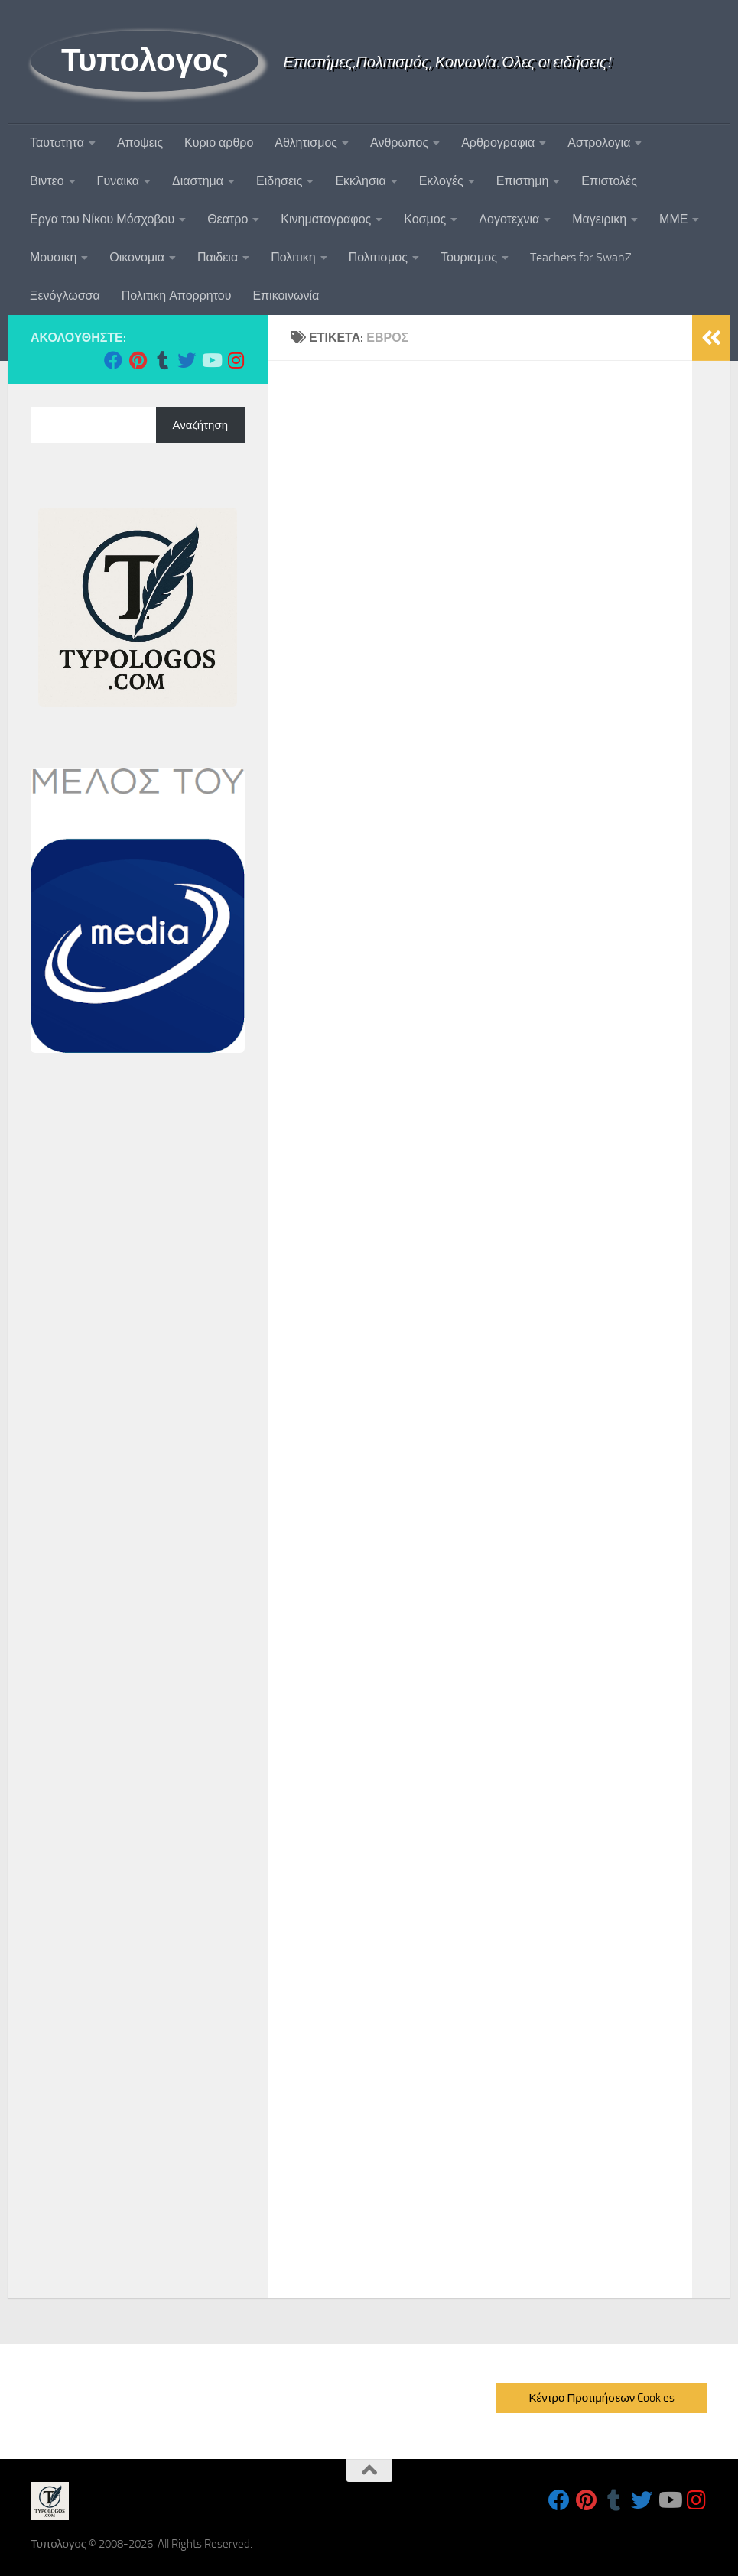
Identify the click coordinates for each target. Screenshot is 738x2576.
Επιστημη (522, 181)
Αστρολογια (598, 142)
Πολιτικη (293, 257)
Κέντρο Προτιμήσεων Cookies (601, 2398)
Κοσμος (425, 219)
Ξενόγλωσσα (65, 295)
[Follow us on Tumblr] (162, 360)
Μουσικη (53, 257)
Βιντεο (47, 181)
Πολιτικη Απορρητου (177, 295)
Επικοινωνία (285, 295)
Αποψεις (140, 142)
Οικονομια (136, 257)
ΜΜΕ (673, 219)
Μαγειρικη (599, 219)
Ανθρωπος (399, 142)
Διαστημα (197, 181)
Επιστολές (609, 181)
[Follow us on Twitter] (186, 360)
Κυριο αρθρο (218, 142)
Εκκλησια (360, 181)
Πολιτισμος (378, 257)
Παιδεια (217, 257)
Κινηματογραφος (326, 219)
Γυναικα (118, 181)
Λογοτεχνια (509, 219)
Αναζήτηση (200, 425)
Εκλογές (441, 181)
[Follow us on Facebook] (113, 360)
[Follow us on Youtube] (211, 360)
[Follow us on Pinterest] (137, 360)
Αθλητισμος (306, 142)
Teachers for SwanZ (581, 257)
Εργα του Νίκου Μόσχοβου (102, 219)
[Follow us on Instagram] (235, 360)
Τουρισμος (469, 257)
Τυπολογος (144, 60)
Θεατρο (227, 219)
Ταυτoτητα (57, 142)
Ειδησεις (279, 181)
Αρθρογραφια (498, 142)
